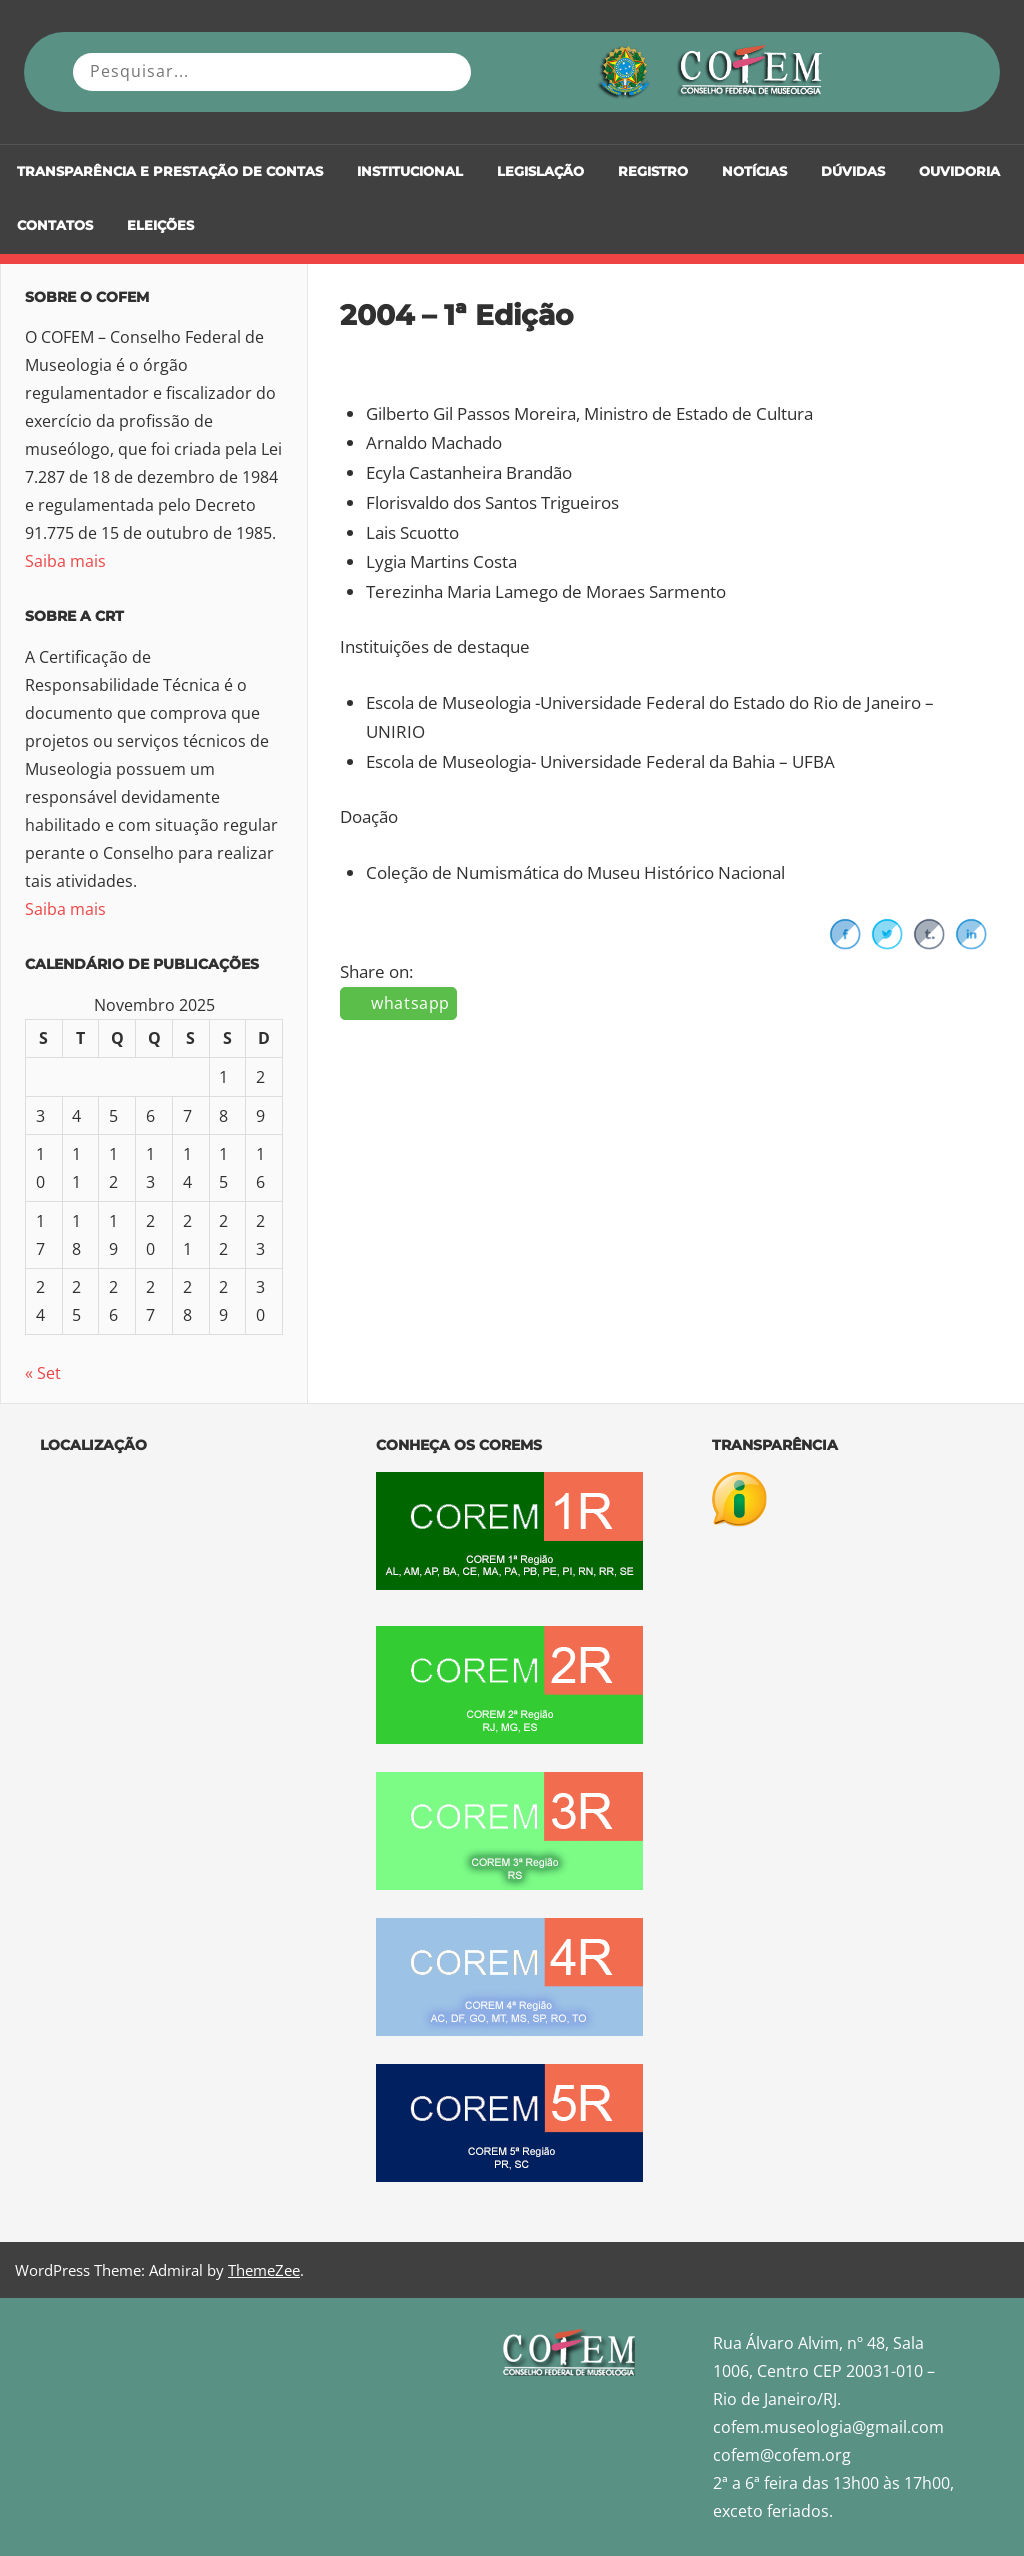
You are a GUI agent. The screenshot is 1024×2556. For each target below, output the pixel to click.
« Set (43, 1373)
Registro (653, 171)
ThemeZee (264, 2270)
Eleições (160, 225)
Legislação (540, 171)
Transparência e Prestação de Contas (170, 171)
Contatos (55, 225)
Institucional (410, 171)
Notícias (754, 171)
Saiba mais (65, 561)
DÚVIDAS (853, 171)
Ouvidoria (959, 171)
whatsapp (410, 1003)
